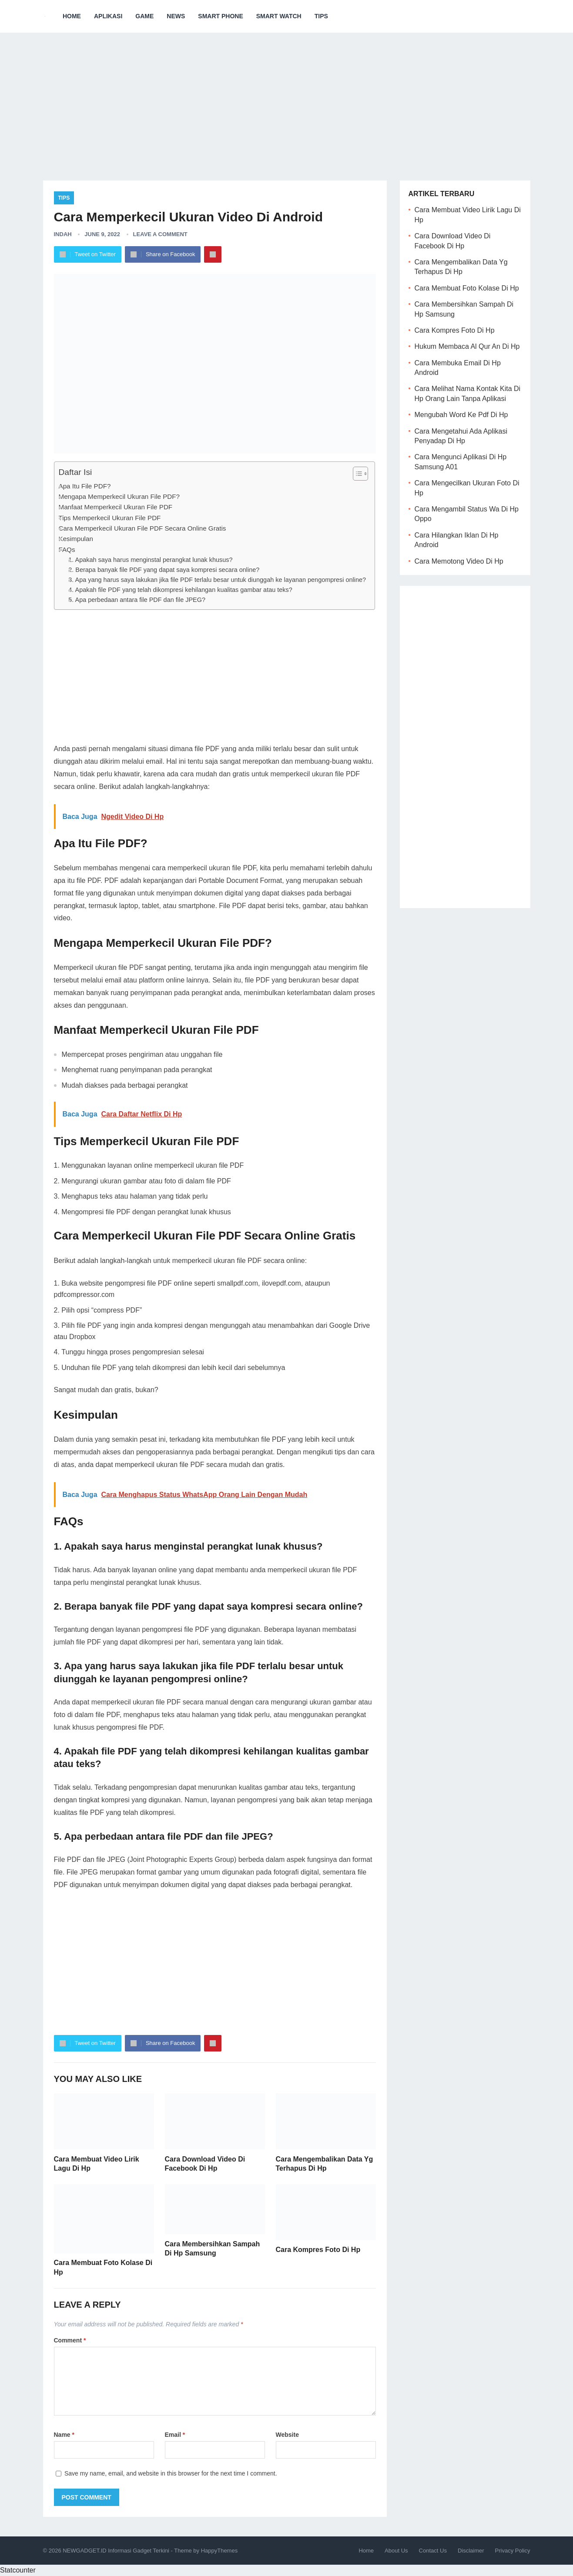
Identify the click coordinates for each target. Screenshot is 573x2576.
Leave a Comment (160, 234)
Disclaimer (471, 2550)
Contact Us (433, 2550)
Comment (70, 2340)
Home (72, 16)
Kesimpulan (76, 538)
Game (144, 16)
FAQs (67, 549)
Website (287, 2434)
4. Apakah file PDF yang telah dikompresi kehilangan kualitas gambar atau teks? (180, 589)
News (176, 16)
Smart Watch (279, 16)
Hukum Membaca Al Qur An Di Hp (467, 346)
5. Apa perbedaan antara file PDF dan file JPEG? (136, 599)
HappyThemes (219, 2550)
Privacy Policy (512, 2550)
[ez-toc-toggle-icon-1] (356, 473)
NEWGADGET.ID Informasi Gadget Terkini (116, 2550)
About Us (396, 2550)
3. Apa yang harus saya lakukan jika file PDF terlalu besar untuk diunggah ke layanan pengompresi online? (217, 579)
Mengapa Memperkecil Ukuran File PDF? (119, 496)
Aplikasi (108, 16)
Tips (321, 16)
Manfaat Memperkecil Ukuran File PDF (116, 507)
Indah (63, 234)
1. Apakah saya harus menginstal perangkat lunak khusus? (150, 559)
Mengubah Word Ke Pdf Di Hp (461, 414)
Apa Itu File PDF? (85, 486)
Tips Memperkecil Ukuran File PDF (110, 517)
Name (64, 2434)
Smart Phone (220, 16)
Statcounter (18, 2570)
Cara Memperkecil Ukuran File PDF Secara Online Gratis (142, 528)
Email (175, 2434)
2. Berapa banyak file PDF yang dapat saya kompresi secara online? (163, 569)
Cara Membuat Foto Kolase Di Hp (467, 288)
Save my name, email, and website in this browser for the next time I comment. (170, 2473)
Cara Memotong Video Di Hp (459, 561)
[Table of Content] (360, 474)
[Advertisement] (286, 100)
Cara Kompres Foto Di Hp (318, 2249)
